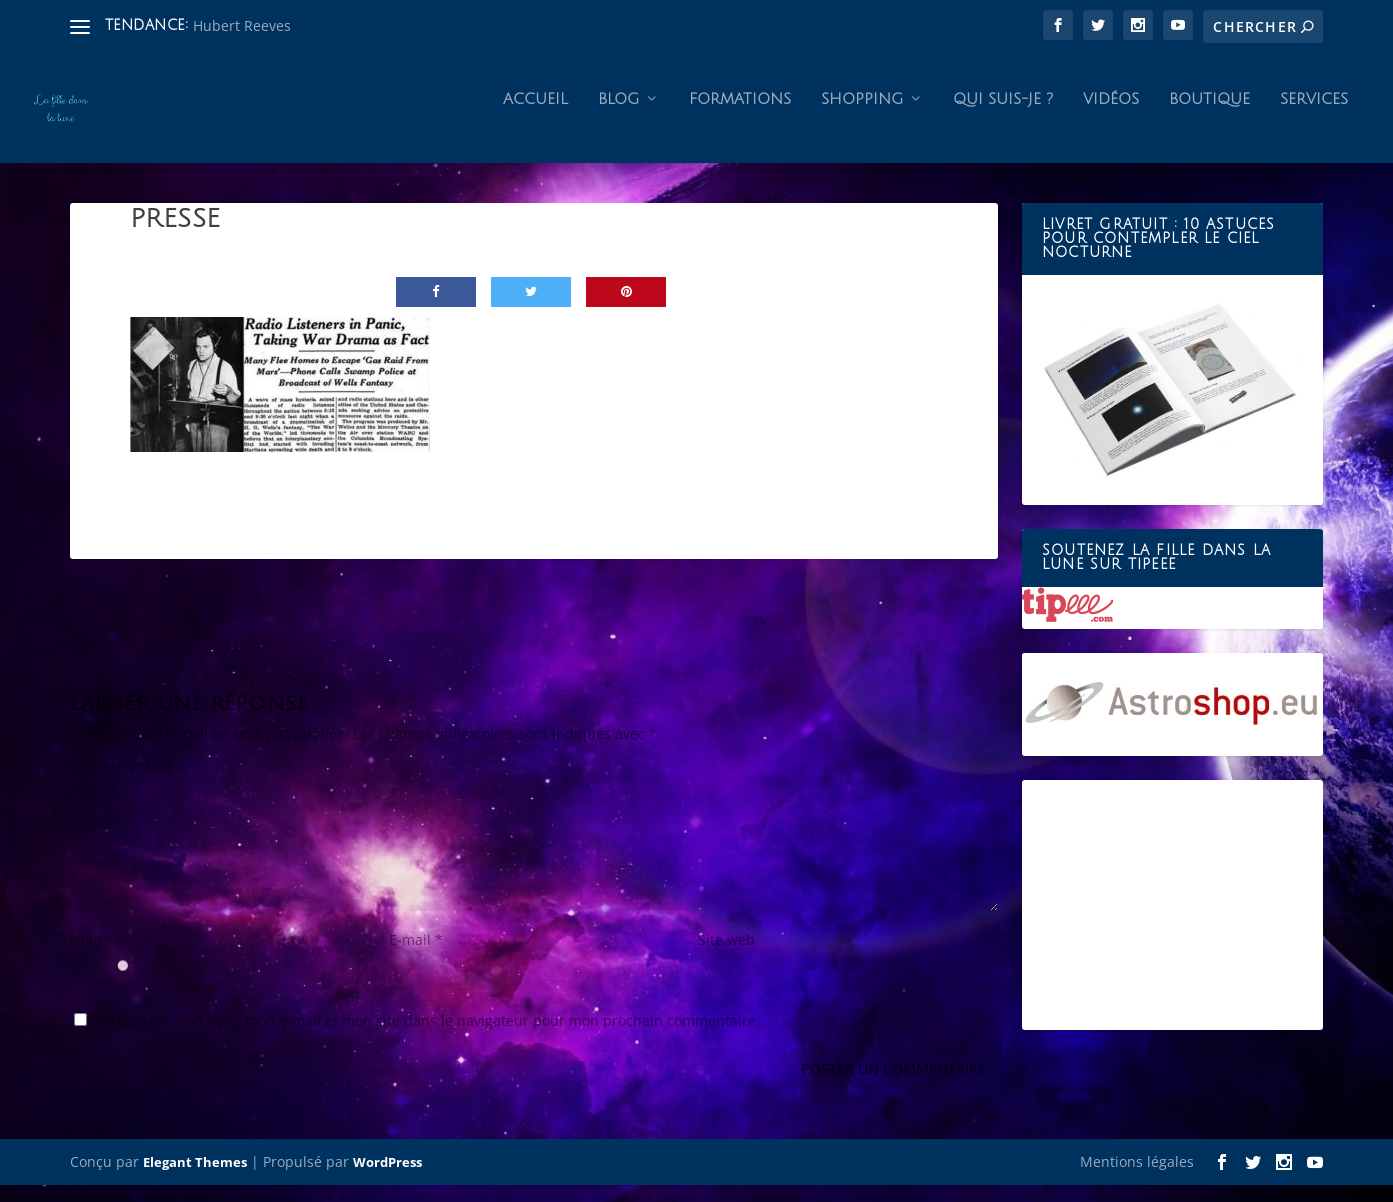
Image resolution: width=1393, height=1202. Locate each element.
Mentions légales (1137, 1178)
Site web (726, 956)
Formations (740, 116)
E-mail (416, 956)
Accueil (535, 116)
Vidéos (1111, 116)
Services (1314, 116)
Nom (92, 956)
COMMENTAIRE (121, 784)
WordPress (387, 1179)
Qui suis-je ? (1003, 116)
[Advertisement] (1172, 922)
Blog (618, 116)
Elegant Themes (195, 1179)
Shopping (862, 116)
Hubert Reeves (242, 25)
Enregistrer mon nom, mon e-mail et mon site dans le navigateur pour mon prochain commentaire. (427, 1037)
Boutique (1209, 116)
